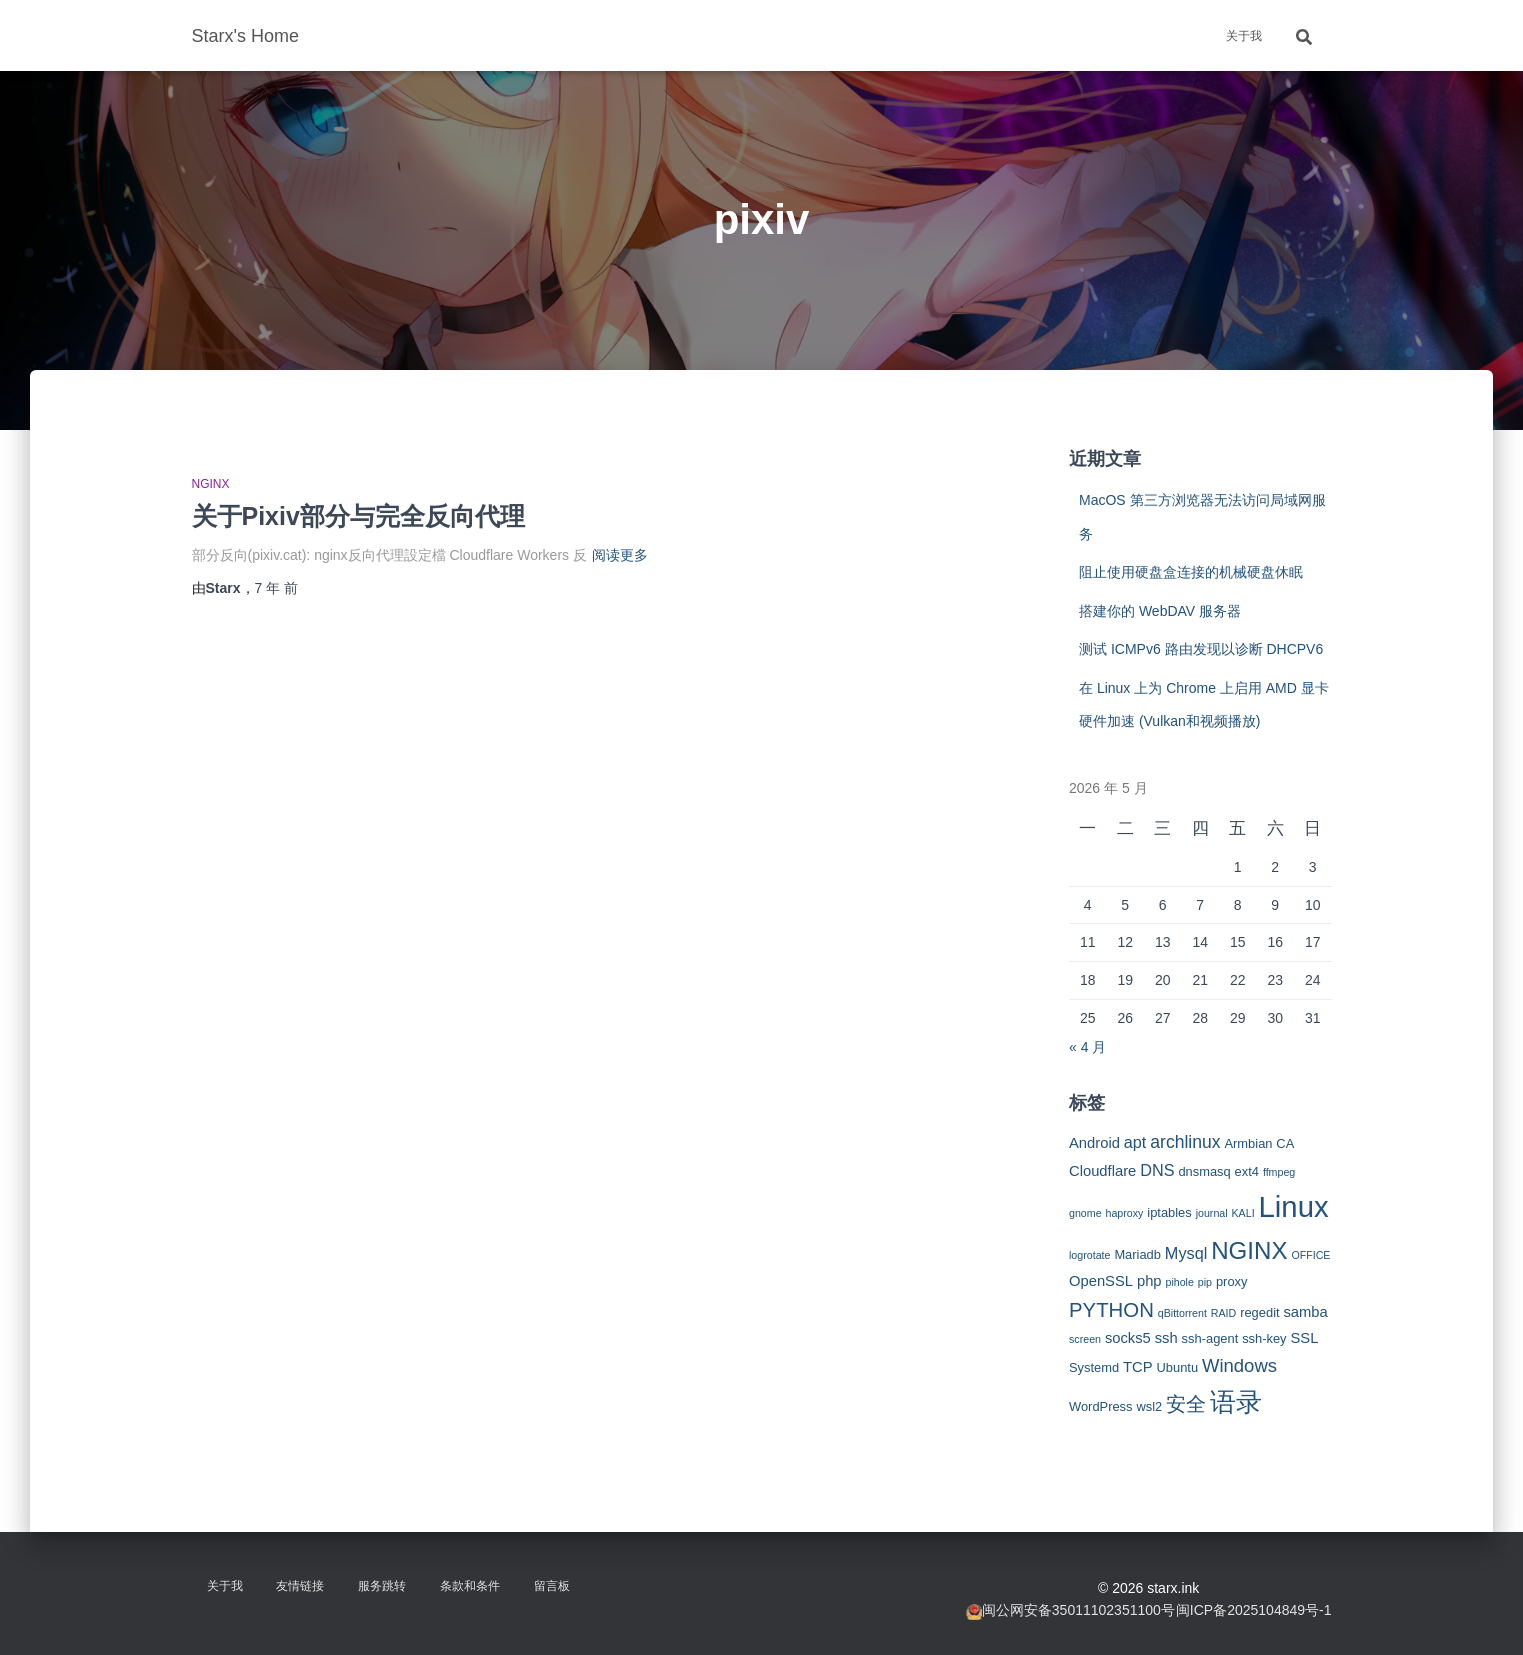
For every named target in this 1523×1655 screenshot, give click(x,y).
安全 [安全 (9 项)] (1186, 1404)
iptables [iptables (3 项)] (1169, 1212)
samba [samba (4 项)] (1305, 1312)
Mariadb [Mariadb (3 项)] (1137, 1254)
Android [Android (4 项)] (1094, 1143)
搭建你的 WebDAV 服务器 (1160, 611)
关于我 (1244, 36)
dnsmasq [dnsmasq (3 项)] (1204, 1171)
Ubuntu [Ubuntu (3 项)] (1177, 1367)
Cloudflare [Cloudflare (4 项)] (1102, 1171)
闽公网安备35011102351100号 (1078, 1610)
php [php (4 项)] (1149, 1281)
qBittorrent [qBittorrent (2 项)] (1182, 1313)
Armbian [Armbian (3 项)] (1248, 1143)
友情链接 (300, 1586)
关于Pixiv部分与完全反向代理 (358, 516)
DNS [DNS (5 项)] (1157, 1170)
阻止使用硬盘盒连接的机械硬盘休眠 (1191, 572)
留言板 (552, 1586)
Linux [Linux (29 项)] (1294, 1206)
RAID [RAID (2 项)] (1223, 1313)
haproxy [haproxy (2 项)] (1124, 1213)
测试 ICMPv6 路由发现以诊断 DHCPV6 (1201, 649)
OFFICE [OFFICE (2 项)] (1310, 1255)
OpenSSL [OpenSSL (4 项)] (1101, 1281)
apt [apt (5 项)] (1135, 1142)
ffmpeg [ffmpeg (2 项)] (1279, 1172)
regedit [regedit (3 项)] (1259, 1312)
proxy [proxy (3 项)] (1232, 1281)
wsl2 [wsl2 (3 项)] (1149, 1406)
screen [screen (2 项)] (1085, 1339)
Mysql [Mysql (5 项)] (1186, 1253)
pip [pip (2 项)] (1205, 1282)
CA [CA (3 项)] (1285, 1143)
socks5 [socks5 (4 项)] (1128, 1338)
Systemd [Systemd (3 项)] (1094, 1367)
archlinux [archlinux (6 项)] (1185, 1142)
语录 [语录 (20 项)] (1236, 1402)
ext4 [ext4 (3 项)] (1247, 1171)
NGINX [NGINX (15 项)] (1249, 1250)
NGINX (211, 484)
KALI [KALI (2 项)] (1243, 1213)
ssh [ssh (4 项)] (1166, 1338)
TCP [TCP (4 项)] (1138, 1367)
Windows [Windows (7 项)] (1239, 1365)
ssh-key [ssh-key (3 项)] (1264, 1338)
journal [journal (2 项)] (1212, 1213)
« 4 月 (1087, 1047)
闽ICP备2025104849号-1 (1254, 1610)
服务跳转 (382, 1586)
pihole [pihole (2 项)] (1179, 1282)
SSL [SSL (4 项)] (1304, 1338)
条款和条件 (470, 1586)
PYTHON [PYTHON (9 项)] (1111, 1310)
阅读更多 (620, 555)
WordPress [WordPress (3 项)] (1101, 1406)
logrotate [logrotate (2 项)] (1089, 1255)
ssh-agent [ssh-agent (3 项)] (1210, 1338)
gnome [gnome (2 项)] (1085, 1213)
